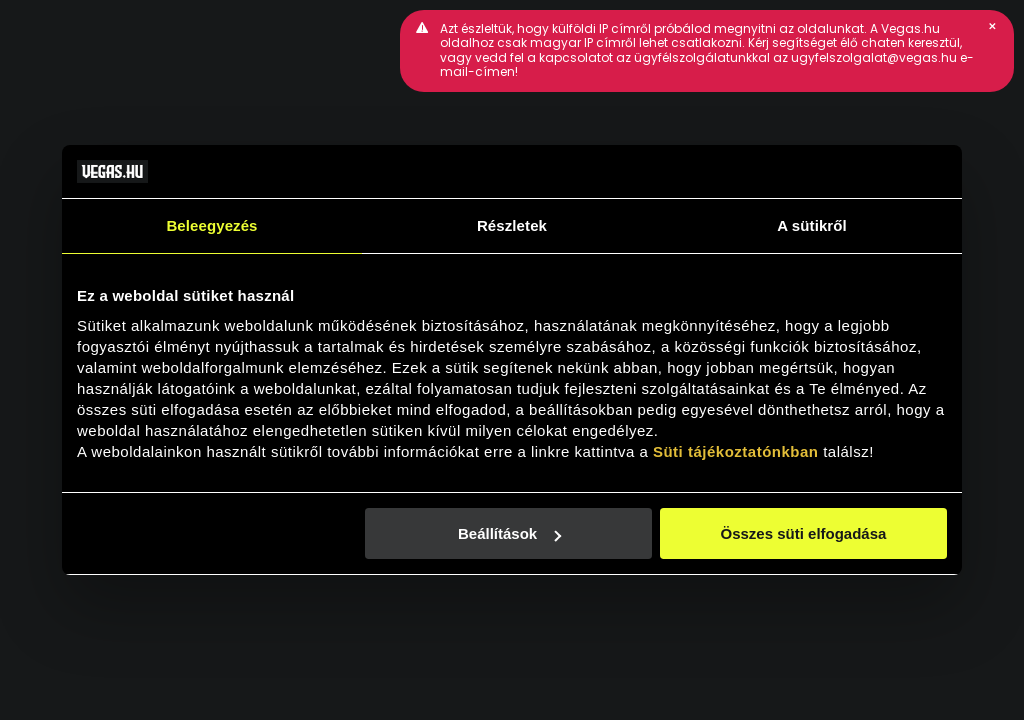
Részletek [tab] (512, 225)
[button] (992, 26)
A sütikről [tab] (812, 225)
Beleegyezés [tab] (211, 225)
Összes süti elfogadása (804, 533)
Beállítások (509, 533)
